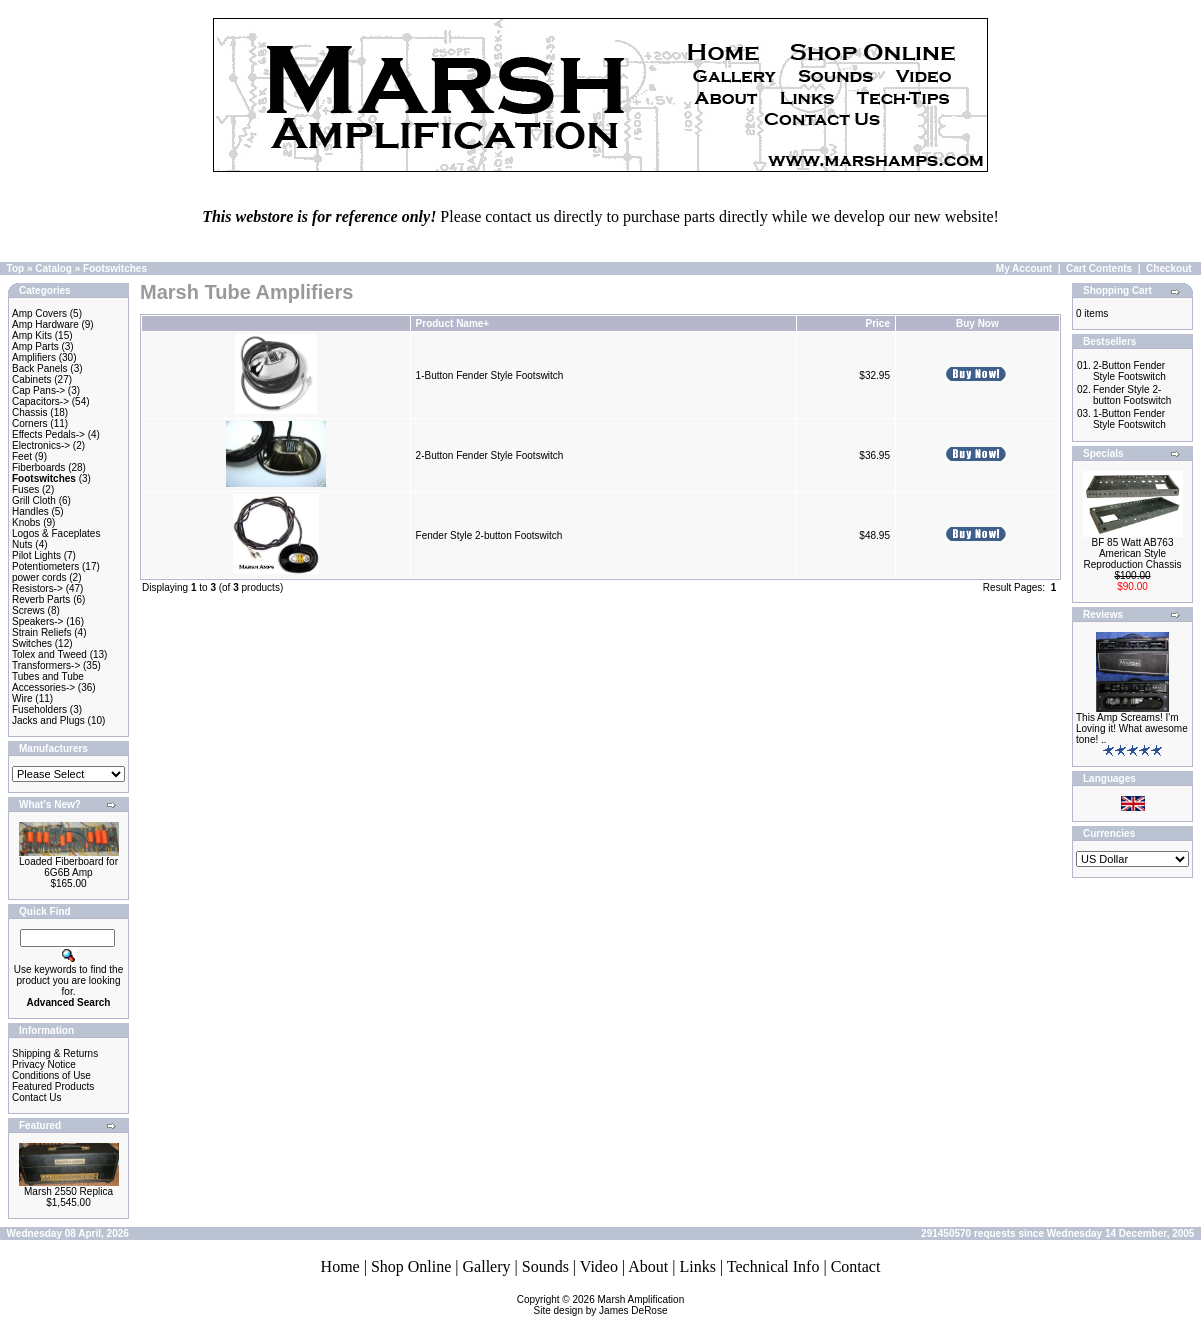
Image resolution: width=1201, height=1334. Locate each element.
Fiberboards (38, 467)
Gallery (487, 1266)
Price (877, 323)
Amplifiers (34, 357)
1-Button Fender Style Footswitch (490, 375)
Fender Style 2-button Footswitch (489, 535)
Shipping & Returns (55, 1053)
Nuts (22, 544)
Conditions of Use (51, 1075)
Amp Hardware (45, 324)
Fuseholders (39, 709)
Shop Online (411, 1266)
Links (697, 1266)
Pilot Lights (36, 555)
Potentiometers (45, 566)
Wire (22, 698)
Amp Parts (35, 346)
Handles (30, 511)
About (648, 1266)
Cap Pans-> (38, 390)
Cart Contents (1099, 268)
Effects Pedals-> (48, 434)
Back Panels (40, 368)
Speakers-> (37, 621)
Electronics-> (41, 445)
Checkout (1169, 268)
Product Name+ (453, 323)
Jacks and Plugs (48, 720)
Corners (30, 423)
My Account (1024, 268)
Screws (28, 610)
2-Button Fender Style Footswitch (490, 455)
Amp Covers (39, 313)
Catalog (53, 268)
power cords (39, 577)
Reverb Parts (41, 599)
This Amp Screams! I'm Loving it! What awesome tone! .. (1132, 728)
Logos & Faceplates (56, 533)
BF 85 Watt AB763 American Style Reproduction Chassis (1133, 553)
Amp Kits (32, 335)
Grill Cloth (34, 500)
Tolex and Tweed (49, 654)
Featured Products (53, 1086)
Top (16, 268)
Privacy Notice (44, 1064)
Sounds (545, 1266)
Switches (32, 643)
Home (340, 1266)
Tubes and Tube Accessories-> (48, 682)
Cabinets (31, 379)
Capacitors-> (40, 401)
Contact (856, 1266)
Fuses (25, 489)
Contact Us (36, 1097)
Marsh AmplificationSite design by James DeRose (609, 1305)
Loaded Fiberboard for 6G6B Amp (68, 867)
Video (599, 1266)
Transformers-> (46, 665)
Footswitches (115, 268)
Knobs (26, 522)
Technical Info (773, 1266)
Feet (22, 456)
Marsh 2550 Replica (68, 1191)
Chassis (30, 412)
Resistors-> (37, 588)
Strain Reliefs (41, 632)
